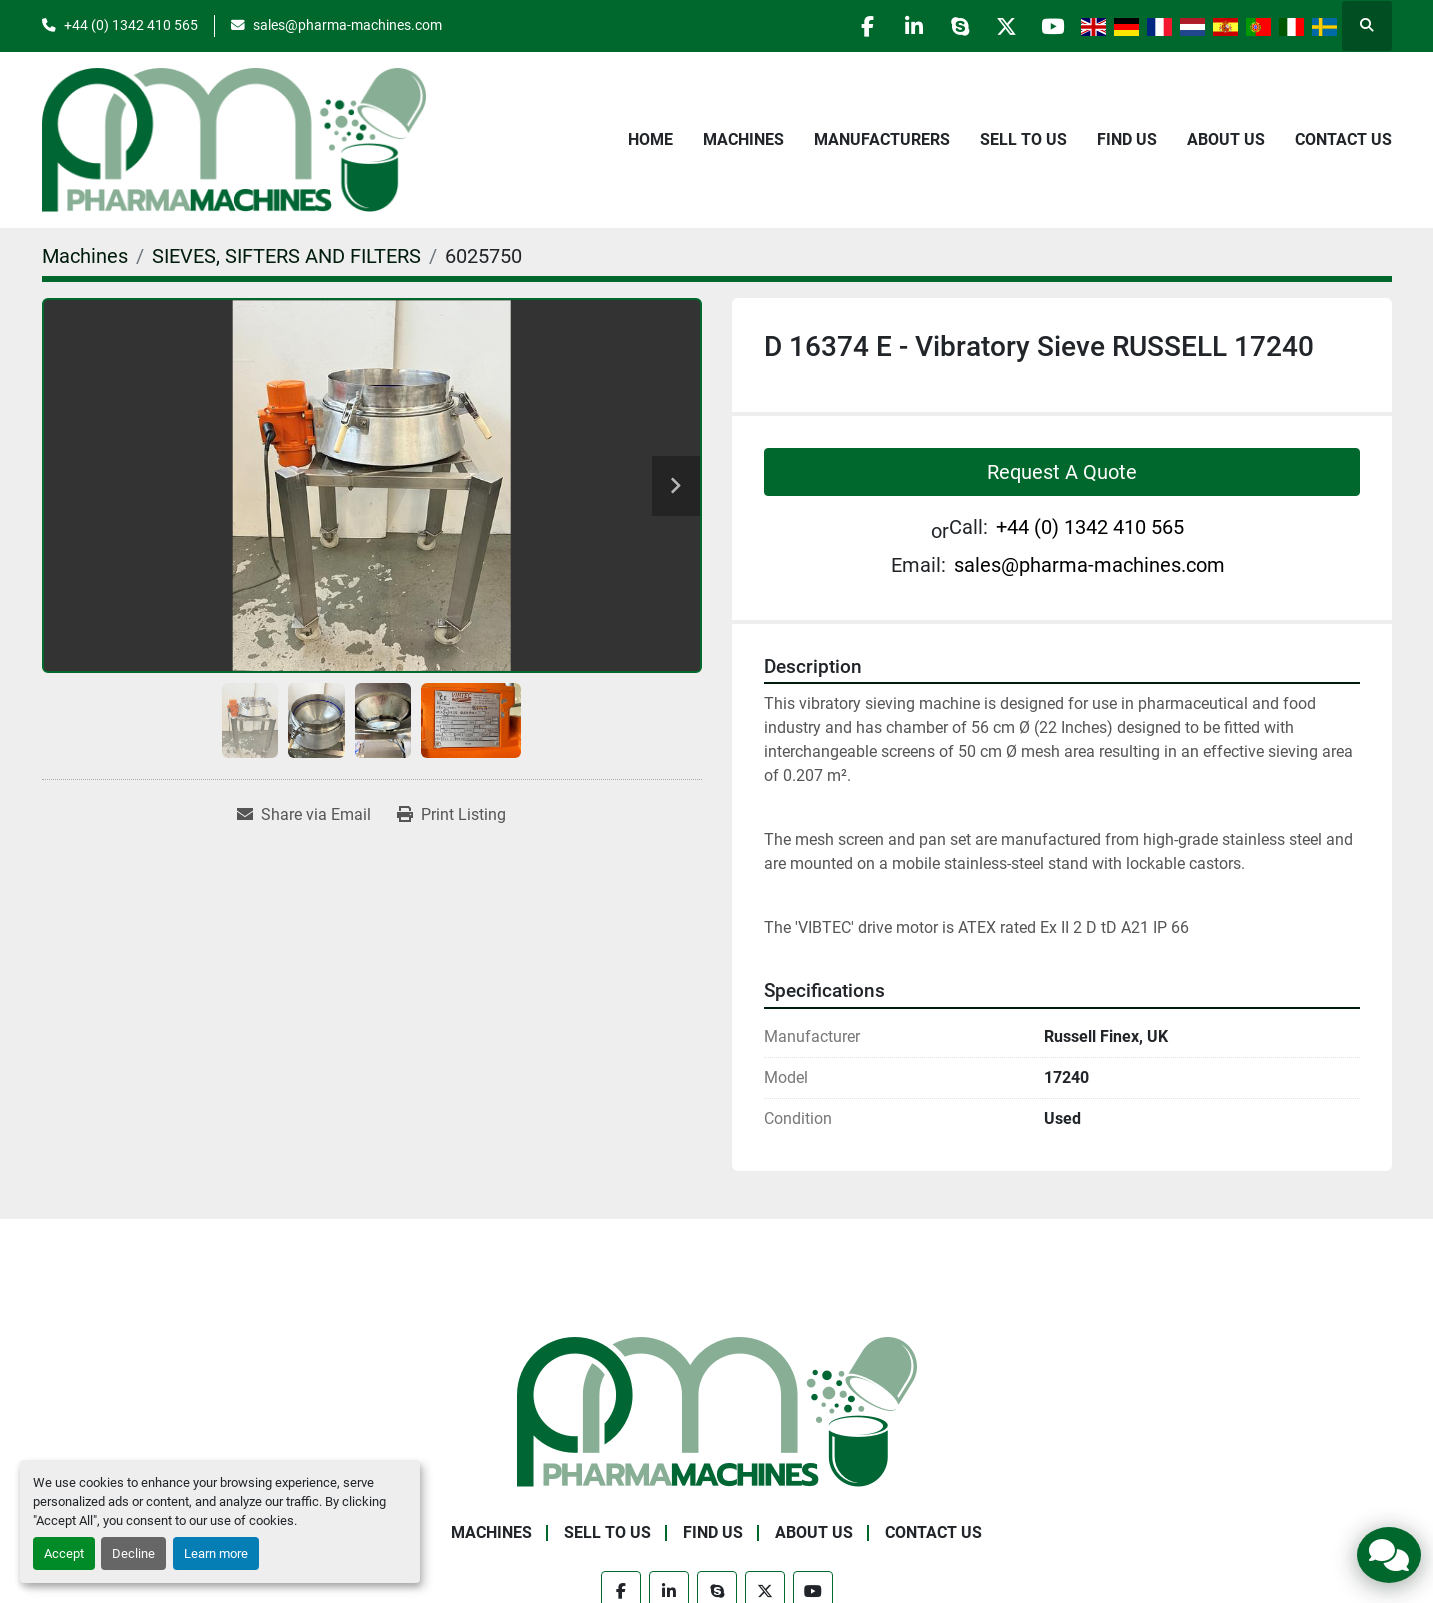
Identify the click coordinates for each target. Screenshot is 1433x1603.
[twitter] (1000, 26)
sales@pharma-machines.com (347, 25)
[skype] (949, 26)
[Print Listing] (451, 815)
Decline (133, 1553)
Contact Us (1343, 139)
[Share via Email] (304, 815)
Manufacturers (882, 139)
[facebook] (847, 26)
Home (650, 139)
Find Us (1127, 139)
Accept (64, 1553)
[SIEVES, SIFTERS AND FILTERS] (286, 256)
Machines (743, 139)
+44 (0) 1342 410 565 (131, 25)
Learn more (216, 1553)
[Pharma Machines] (717, 1410)
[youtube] (1051, 26)
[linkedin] (898, 26)
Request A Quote (1062, 472)
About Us (1226, 139)
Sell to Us (1023, 139)
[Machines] (85, 256)
